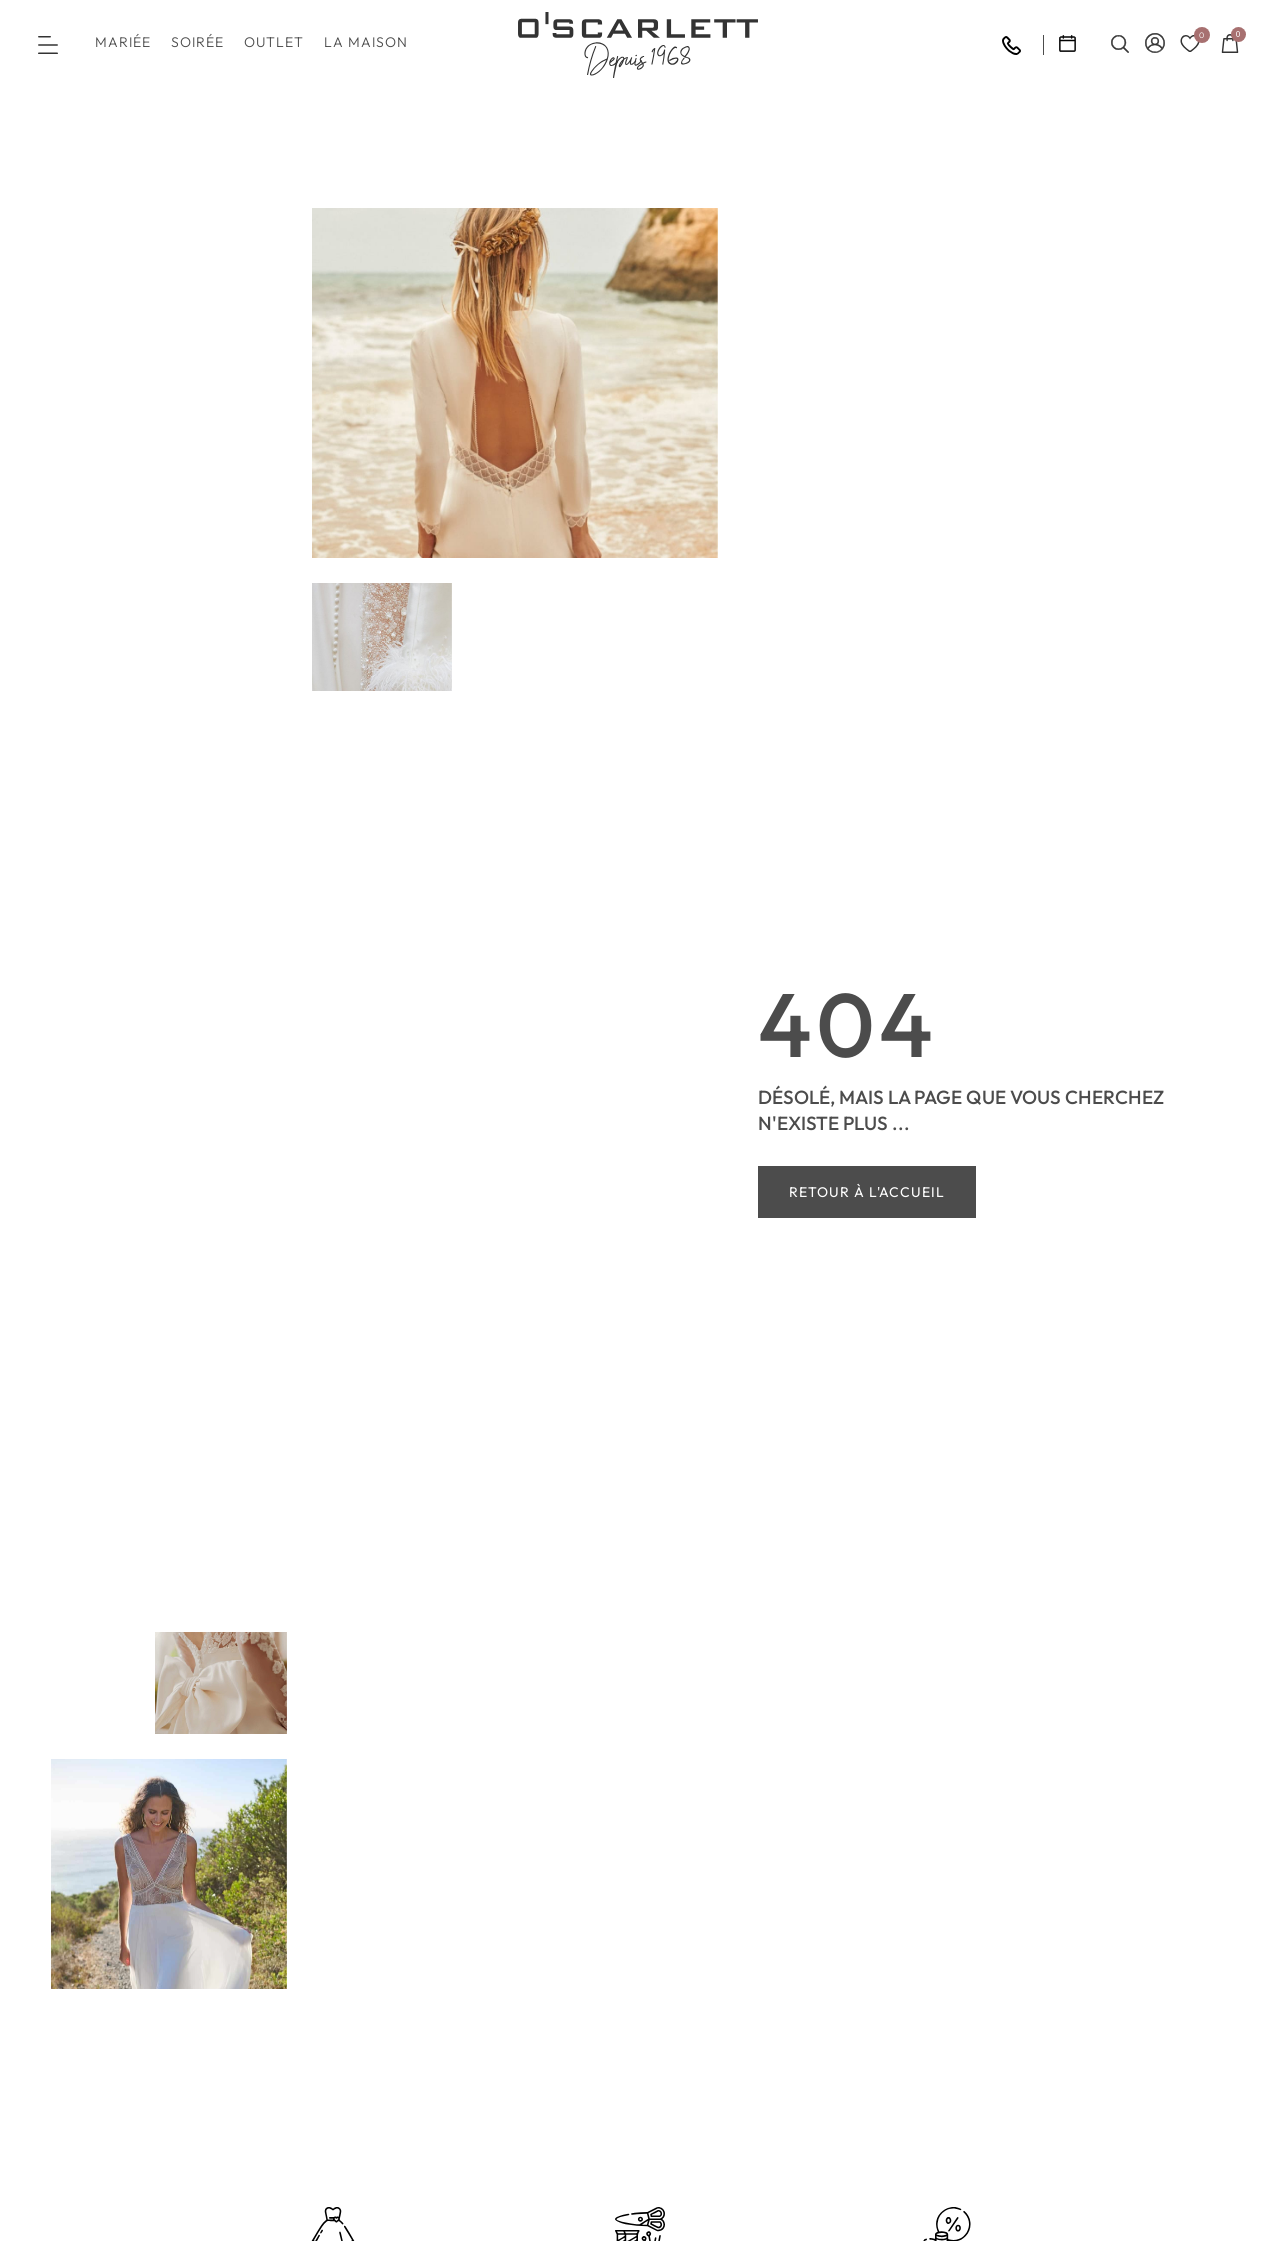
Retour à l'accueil (867, 1192)
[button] (47, 45)
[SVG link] (638, 45)
